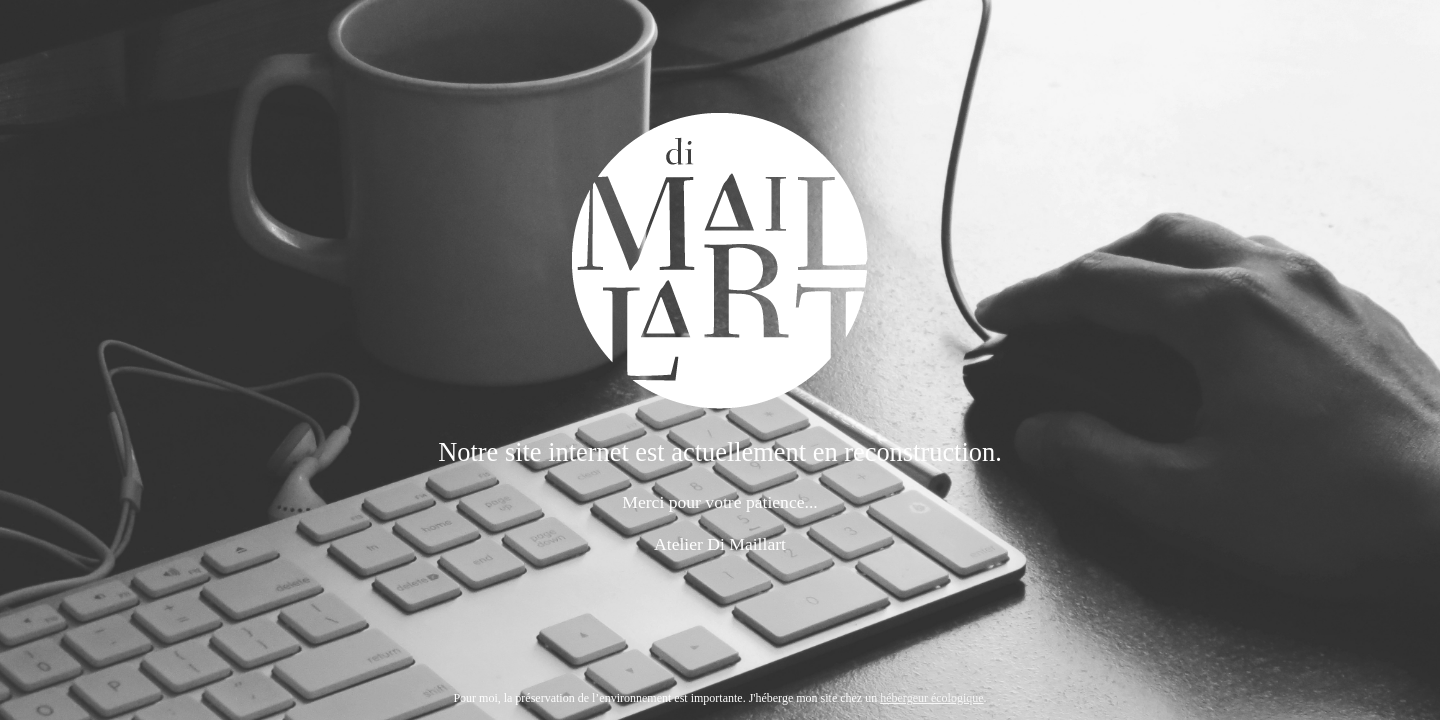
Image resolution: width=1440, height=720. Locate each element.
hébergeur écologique (931, 698)
